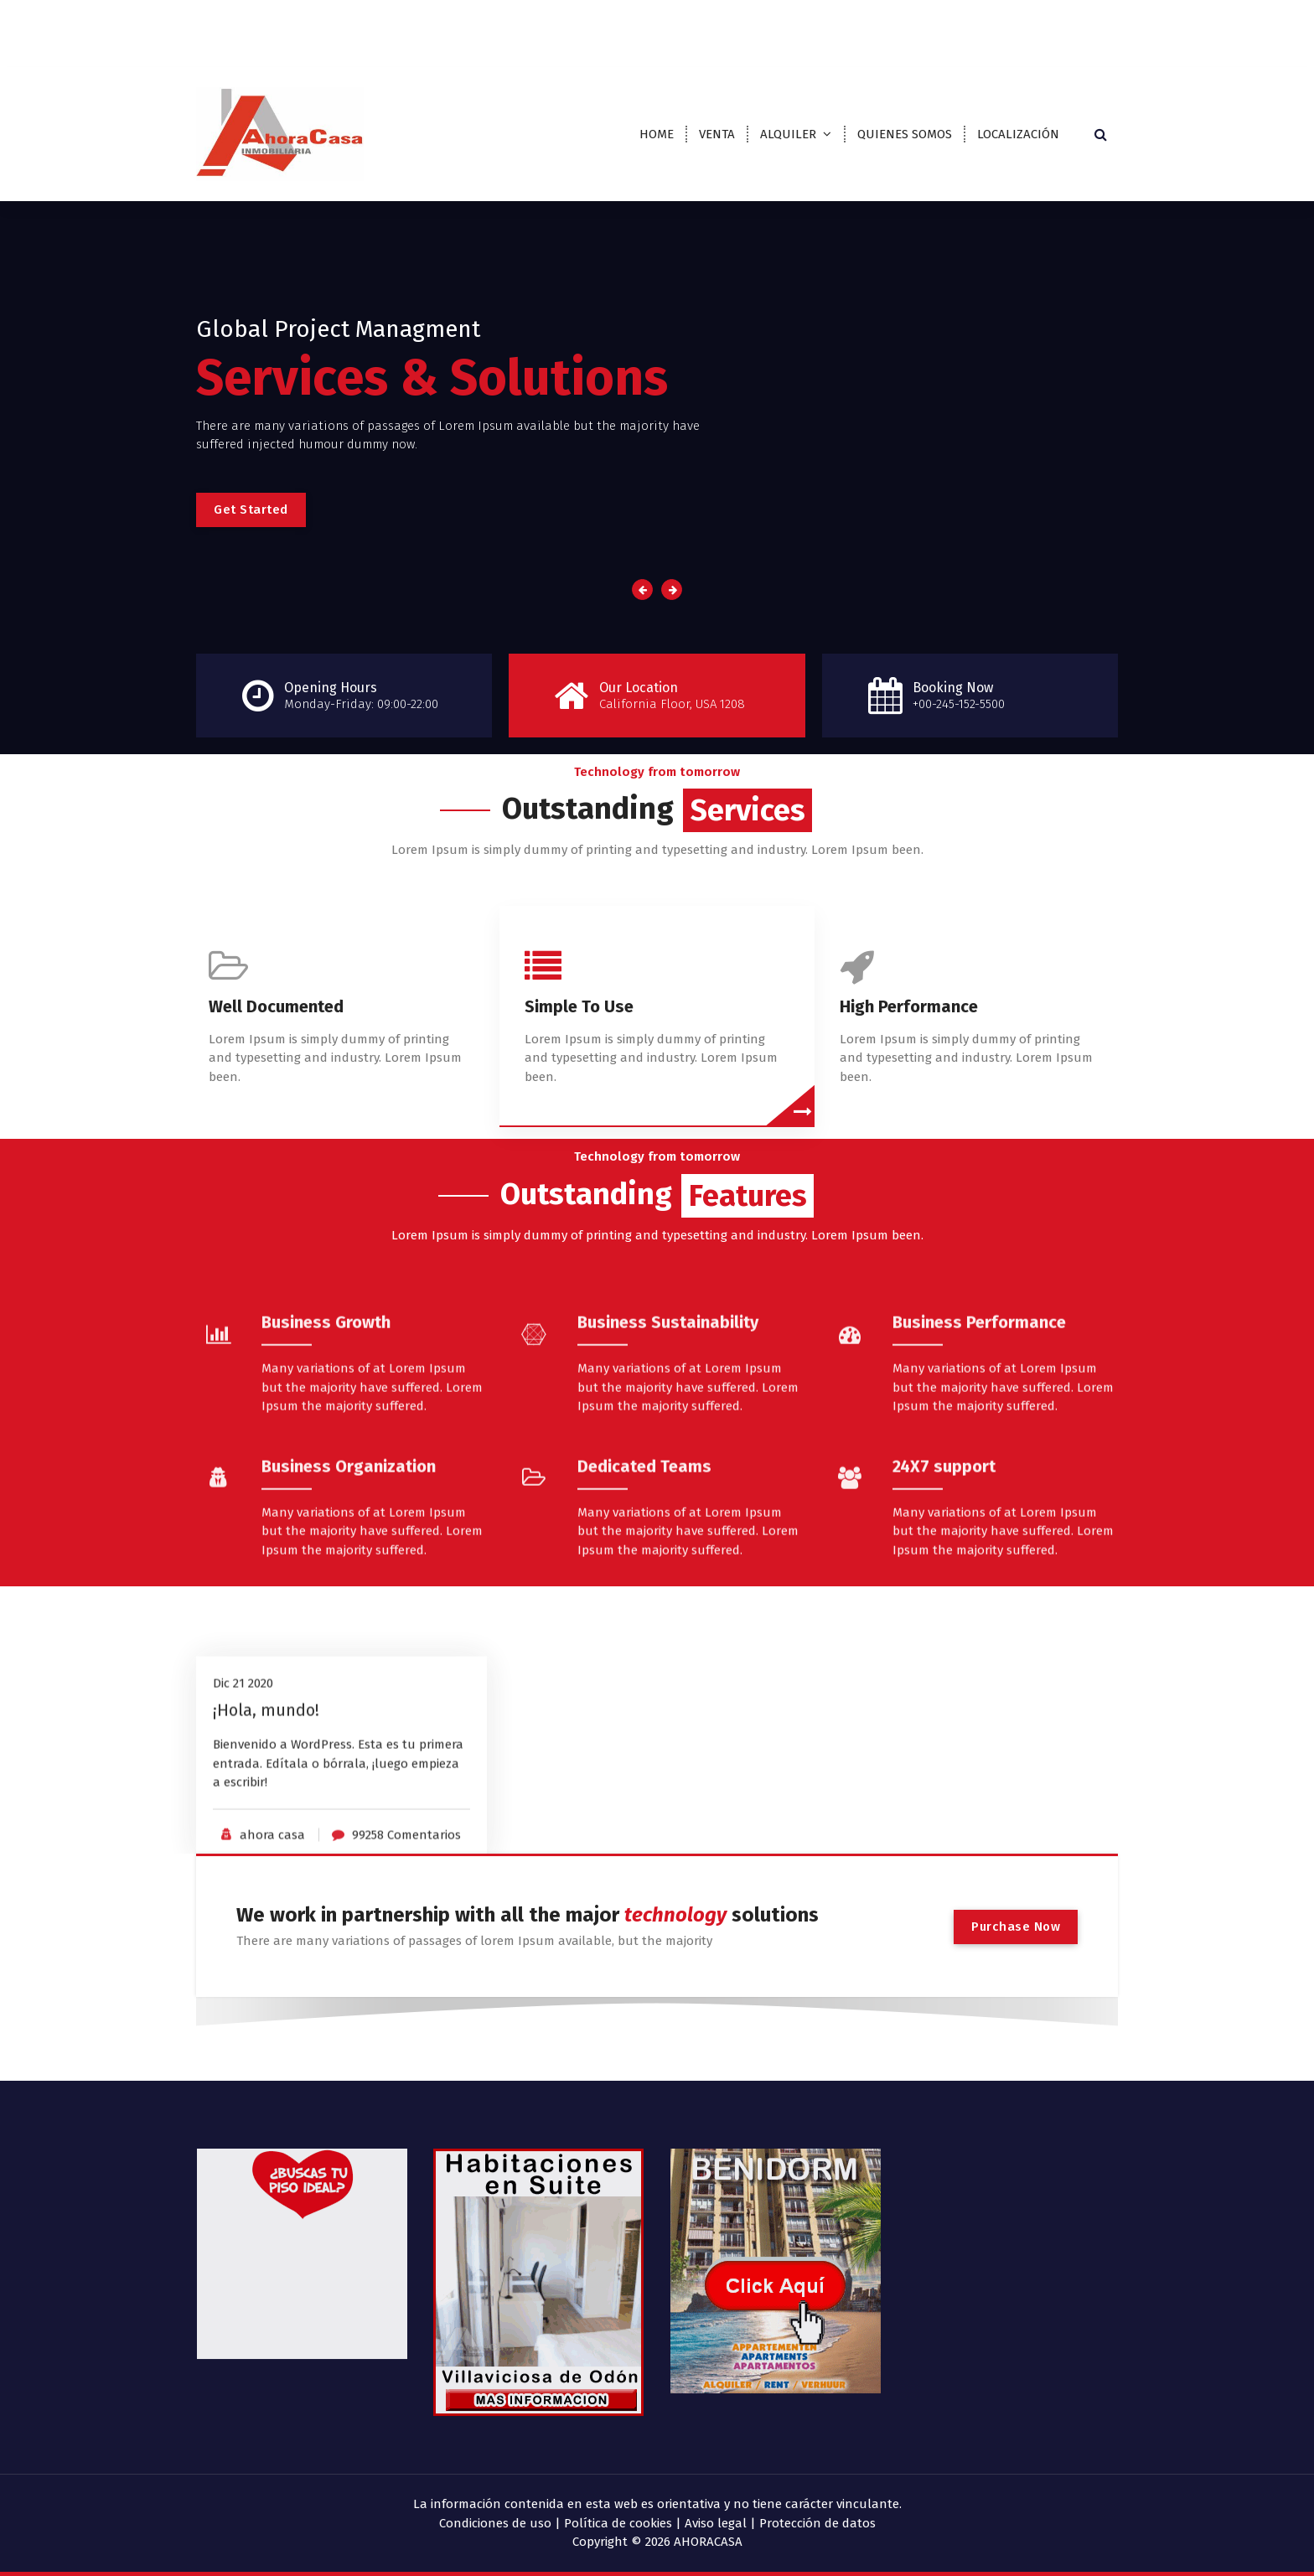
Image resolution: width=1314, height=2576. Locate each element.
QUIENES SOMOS (904, 134)
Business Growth (326, 1503)
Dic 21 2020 (243, 1811)
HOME (656, 134)
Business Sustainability (667, 1503)
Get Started (251, 509)
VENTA (717, 134)
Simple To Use (579, 1037)
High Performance (909, 1037)
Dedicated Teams (644, 1647)
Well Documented (276, 1037)
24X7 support (944, 1647)
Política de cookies (618, 2523)
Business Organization (348, 1647)
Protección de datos (817, 2523)
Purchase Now (1015, 1926)
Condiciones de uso (495, 2523)
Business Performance (979, 1503)
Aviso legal (716, 2523)
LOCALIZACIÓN (1018, 134)
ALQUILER (788, 134)
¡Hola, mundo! (266, 1839)
